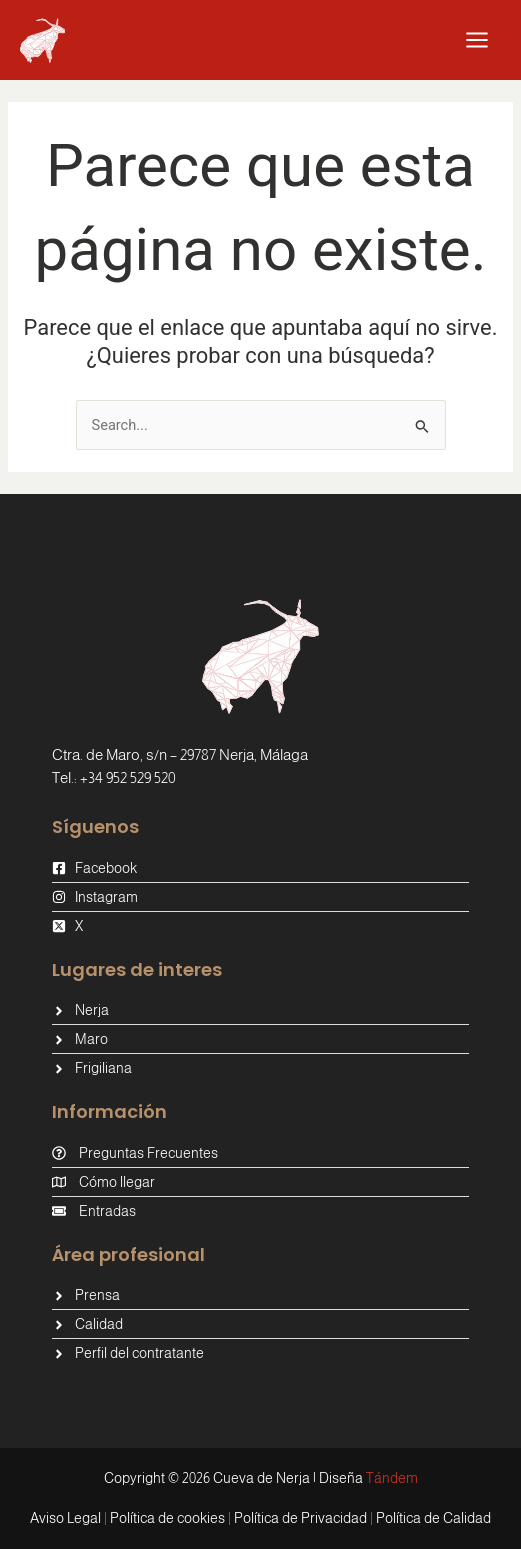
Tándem (392, 1478)
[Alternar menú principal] (477, 40)
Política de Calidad (433, 1518)
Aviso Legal (65, 1518)
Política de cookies (167, 1518)
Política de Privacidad (300, 1518)
